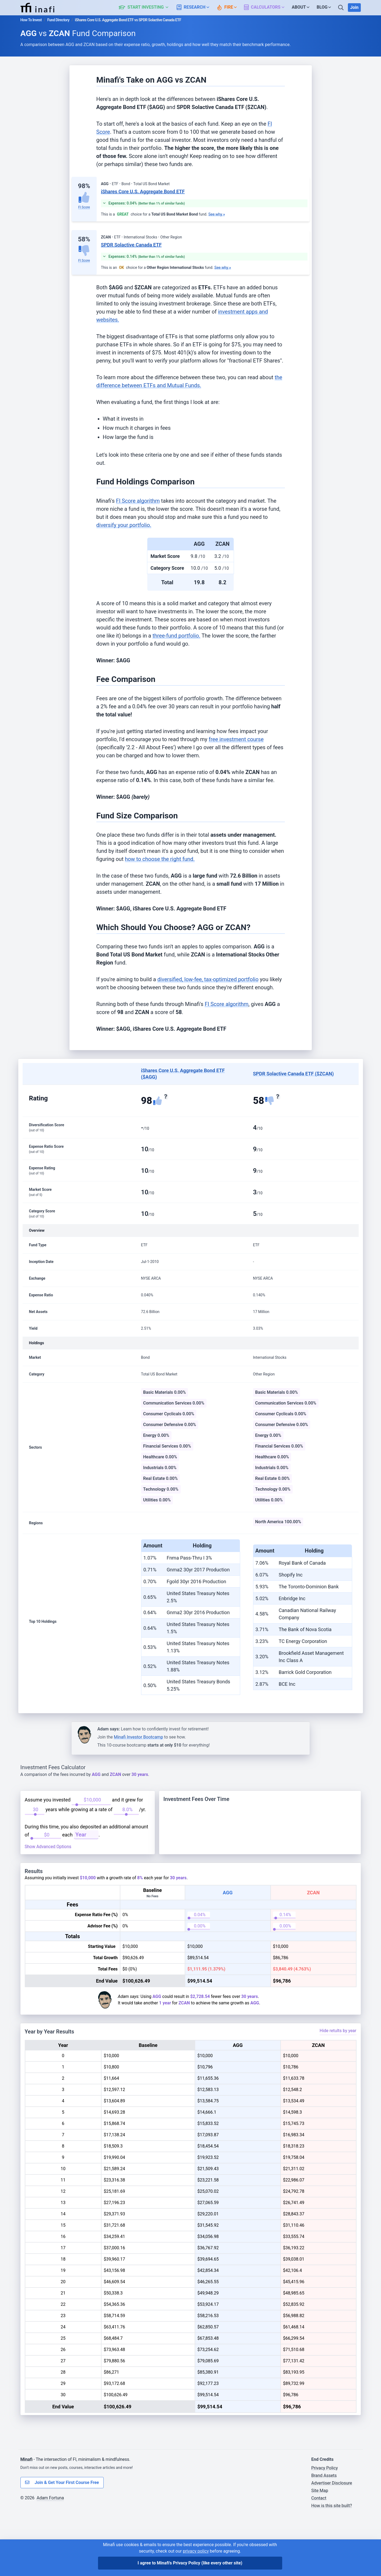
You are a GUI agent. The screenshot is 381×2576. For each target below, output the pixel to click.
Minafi (26, 2521)
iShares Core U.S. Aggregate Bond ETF (143, 191)
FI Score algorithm (138, 501)
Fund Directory (58, 20)
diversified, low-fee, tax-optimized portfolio (207, 979)
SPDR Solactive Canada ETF (131, 245)
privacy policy (196, 2551)
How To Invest (31, 20)
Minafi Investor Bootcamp (138, 1737)
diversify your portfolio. (123, 525)
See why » (216, 214)
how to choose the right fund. (160, 859)
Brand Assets (324, 2537)
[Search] (341, 7)
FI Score (84, 207)
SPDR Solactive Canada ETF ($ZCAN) (293, 1073)
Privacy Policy (324, 2529)
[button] (147, 7)
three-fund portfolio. (176, 635)
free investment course (236, 739)
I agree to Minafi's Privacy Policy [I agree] (190, 2563)
